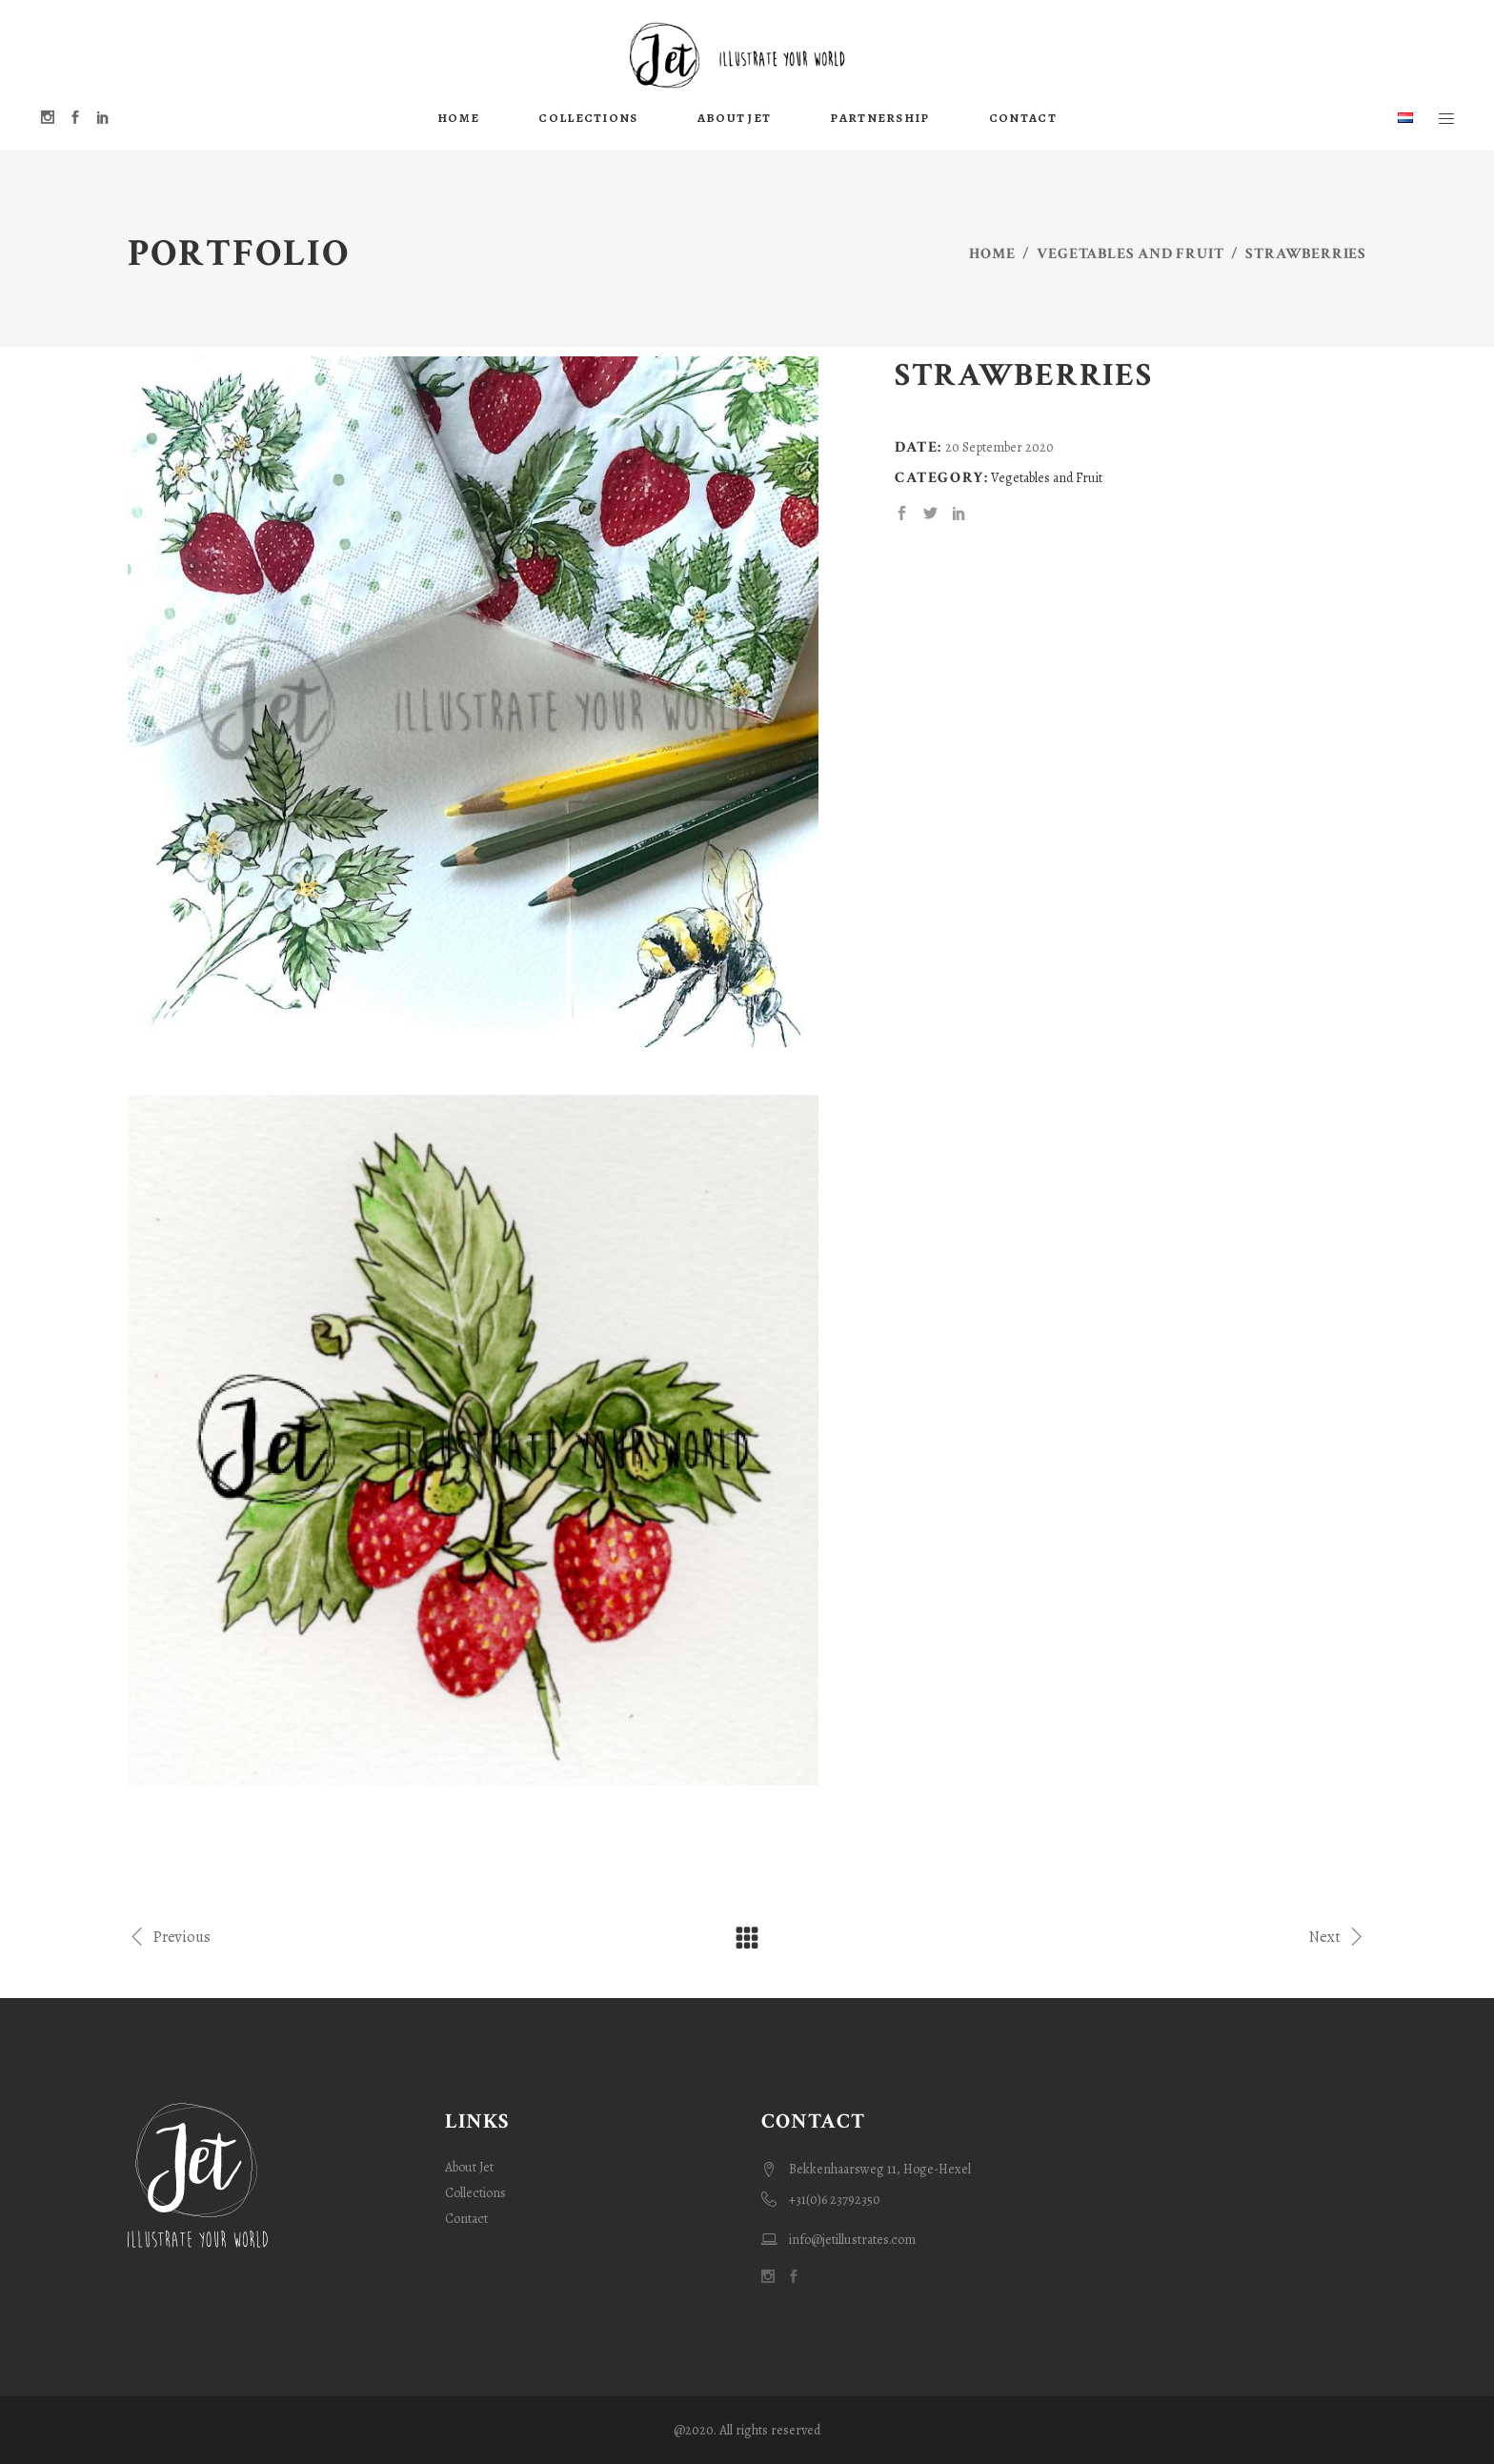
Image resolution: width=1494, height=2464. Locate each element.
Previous (169, 1936)
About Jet (469, 2167)
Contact (466, 2219)
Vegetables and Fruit (1130, 254)
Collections (475, 2193)
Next (1337, 1936)
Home (992, 254)
